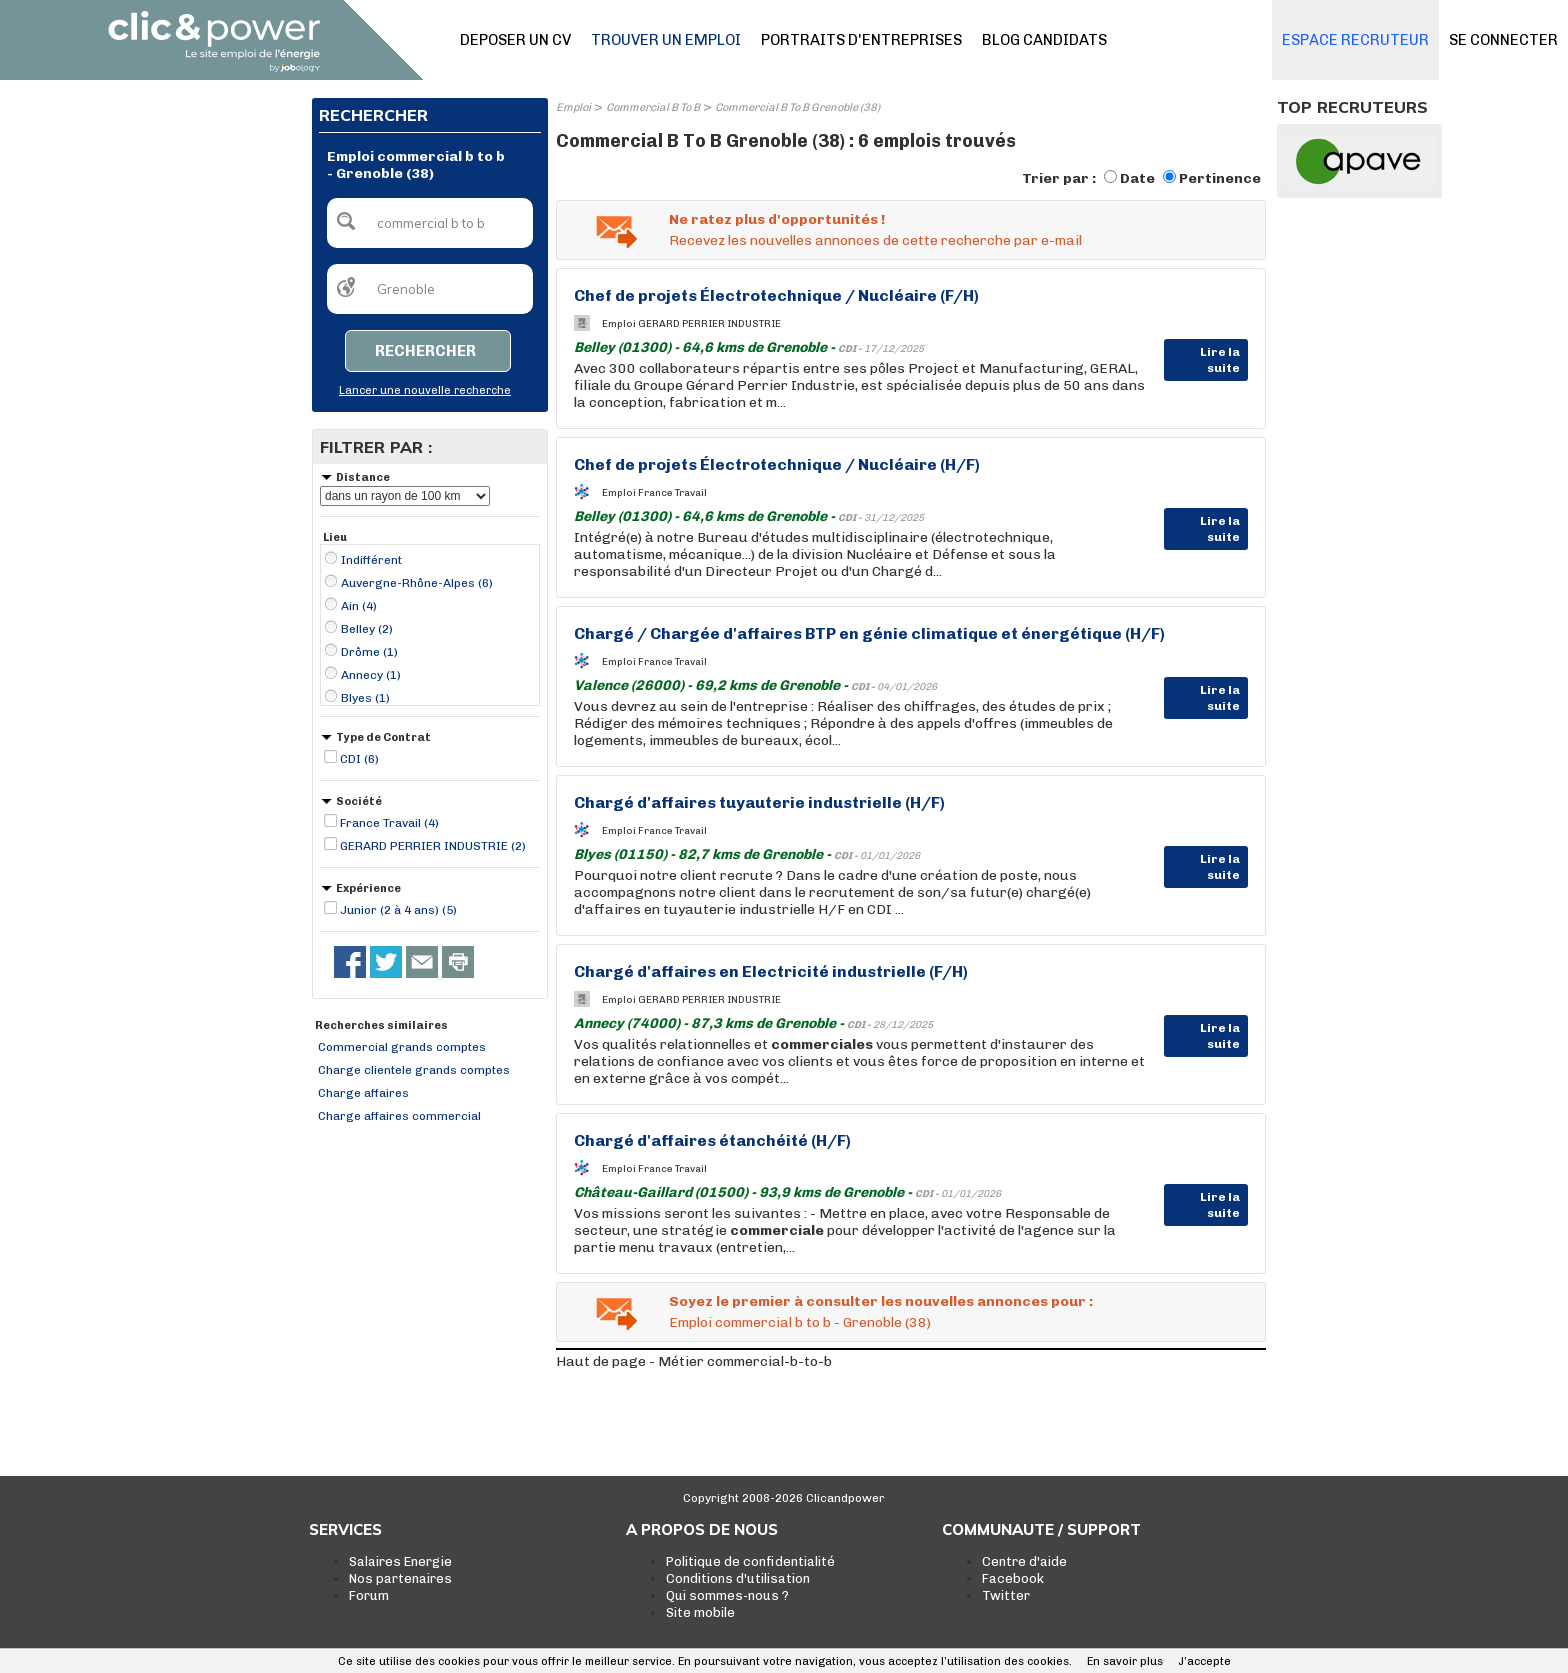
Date (1137, 178)
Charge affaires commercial (399, 1116)
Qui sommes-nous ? (727, 1595)
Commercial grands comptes (402, 1047)
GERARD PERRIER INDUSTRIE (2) (433, 846)
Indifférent (371, 560)
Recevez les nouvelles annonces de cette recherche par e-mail (875, 240)
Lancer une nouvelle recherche (425, 390)
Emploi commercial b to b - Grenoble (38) (800, 1322)
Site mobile (700, 1612)
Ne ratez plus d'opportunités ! (777, 219)
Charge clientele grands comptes (414, 1070)
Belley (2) (367, 629)
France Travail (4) (389, 823)
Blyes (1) (365, 698)
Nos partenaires (400, 1578)
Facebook (1013, 1578)
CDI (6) (359, 759)
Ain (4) (359, 606)
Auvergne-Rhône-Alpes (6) (417, 583)
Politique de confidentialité (750, 1561)
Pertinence (1220, 178)
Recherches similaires (381, 1025)
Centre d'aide (1024, 1561)
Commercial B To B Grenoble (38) (797, 107)
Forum (369, 1595)
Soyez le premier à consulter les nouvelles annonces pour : (881, 1301)
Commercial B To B (653, 107)
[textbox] (430, 223)
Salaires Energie (400, 1561)
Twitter (1006, 1595)
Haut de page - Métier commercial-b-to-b (694, 1361)
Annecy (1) (371, 675)
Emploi (573, 107)
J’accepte (1204, 1661)
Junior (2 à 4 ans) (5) (398, 910)
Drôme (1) (369, 652)
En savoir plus (1125, 1661)
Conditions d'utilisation (738, 1578)
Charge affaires (363, 1093)
